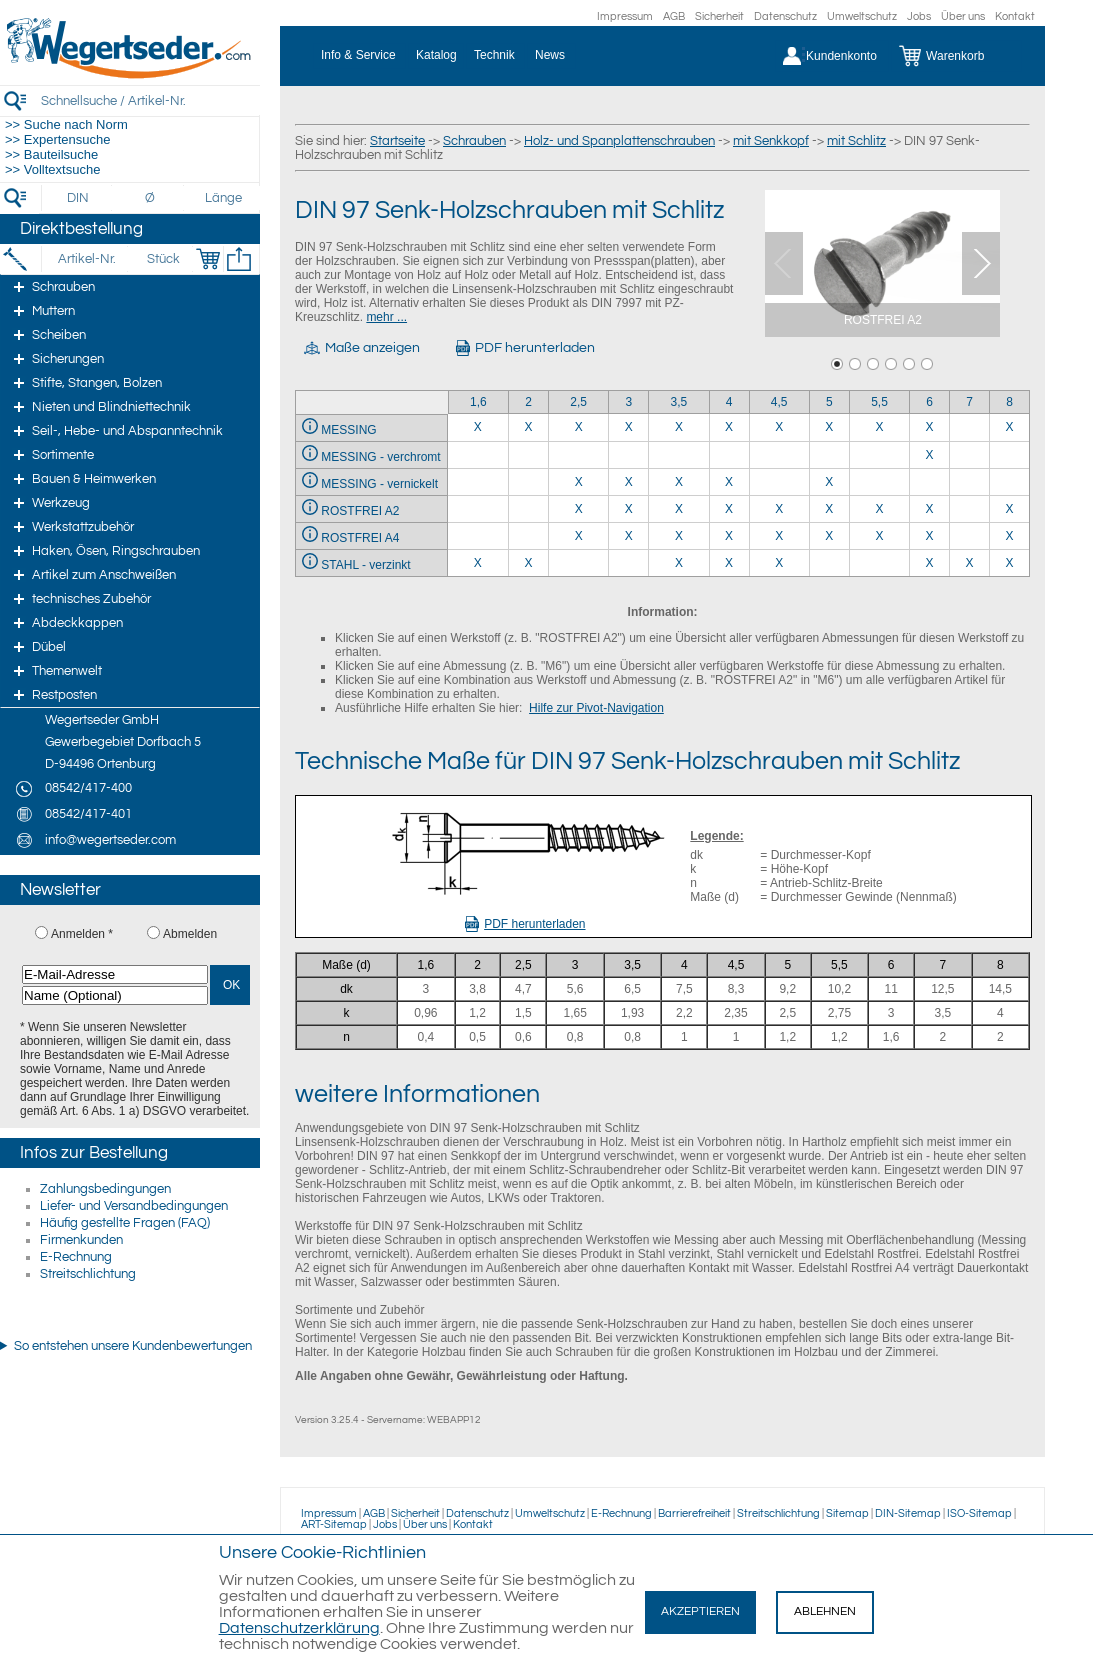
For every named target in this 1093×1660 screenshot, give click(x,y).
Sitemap (847, 1513)
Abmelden (190, 934)
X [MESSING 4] (729, 427)
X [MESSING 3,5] (679, 427)
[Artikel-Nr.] (86, 259)
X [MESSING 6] (930, 427)
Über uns (963, 16)
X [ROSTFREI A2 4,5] (779, 509)
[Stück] (162, 259)
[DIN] (78, 198)
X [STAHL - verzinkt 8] (1010, 563)
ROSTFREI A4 (360, 538)
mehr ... (386, 317)
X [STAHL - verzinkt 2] (528, 563)
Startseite (397, 141)
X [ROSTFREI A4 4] (729, 536)
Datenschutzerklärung (299, 1628)
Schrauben (474, 141)
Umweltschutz (862, 16)
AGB (674, 16)
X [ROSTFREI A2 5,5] (879, 509)
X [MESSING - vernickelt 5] (829, 482)
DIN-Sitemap (908, 1513)
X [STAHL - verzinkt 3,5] (679, 563)
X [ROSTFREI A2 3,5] (679, 509)
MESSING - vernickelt (379, 484)
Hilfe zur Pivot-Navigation (596, 708)
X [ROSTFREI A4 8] (1010, 536)
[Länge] (223, 198)
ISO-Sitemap (979, 1513)
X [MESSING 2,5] (579, 427)
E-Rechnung (76, 1257)
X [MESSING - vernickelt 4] (729, 482)
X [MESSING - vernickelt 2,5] (579, 482)
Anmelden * (82, 934)
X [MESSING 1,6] (478, 427)
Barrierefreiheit (694, 1513)
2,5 (578, 402)
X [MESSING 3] (629, 427)
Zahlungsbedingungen (105, 1189)
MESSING (348, 430)
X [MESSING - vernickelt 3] (629, 482)
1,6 (478, 402)
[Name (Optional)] (115, 995)
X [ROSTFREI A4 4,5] (779, 536)
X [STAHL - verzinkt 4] (729, 563)
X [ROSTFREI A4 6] (930, 536)
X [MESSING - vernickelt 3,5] (679, 482)
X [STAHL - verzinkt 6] (930, 563)
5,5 (879, 402)
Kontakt (1015, 16)
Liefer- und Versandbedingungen (134, 1206)
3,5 (679, 402)
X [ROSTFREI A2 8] (1010, 509)
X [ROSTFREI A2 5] (829, 509)
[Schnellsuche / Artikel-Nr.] (150, 100)
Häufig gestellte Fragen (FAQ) (125, 1223)
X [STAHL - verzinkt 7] (970, 563)
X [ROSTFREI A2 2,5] (579, 509)
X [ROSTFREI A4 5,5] (879, 536)
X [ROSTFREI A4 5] (829, 536)
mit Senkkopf (771, 141)
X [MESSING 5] (829, 427)
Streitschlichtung (88, 1274)
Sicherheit (719, 16)
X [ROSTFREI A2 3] (629, 509)
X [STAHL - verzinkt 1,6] (478, 563)
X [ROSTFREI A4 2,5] (579, 536)
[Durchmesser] (151, 198)
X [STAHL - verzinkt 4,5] (779, 563)
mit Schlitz (856, 141)
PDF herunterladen (525, 924)
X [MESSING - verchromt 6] (930, 455)
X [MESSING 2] (528, 427)
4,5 (779, 402)
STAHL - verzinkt (365, 565)
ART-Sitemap (334, 1524)
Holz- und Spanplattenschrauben (619, 141)
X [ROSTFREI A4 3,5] (679, 536)
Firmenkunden (81, 1240)
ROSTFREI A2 (360, 511)
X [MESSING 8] (1010, 427)
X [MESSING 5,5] (879, 427)
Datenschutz (785, 16)
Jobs (919, 16)
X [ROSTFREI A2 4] (729, 509)
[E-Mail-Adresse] (115, 974)
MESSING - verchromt (380, 457)
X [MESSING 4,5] (779, 427)
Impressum (625, 16)
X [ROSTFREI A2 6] (930, 509)
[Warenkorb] (956, 56)
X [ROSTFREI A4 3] (629, 536)
